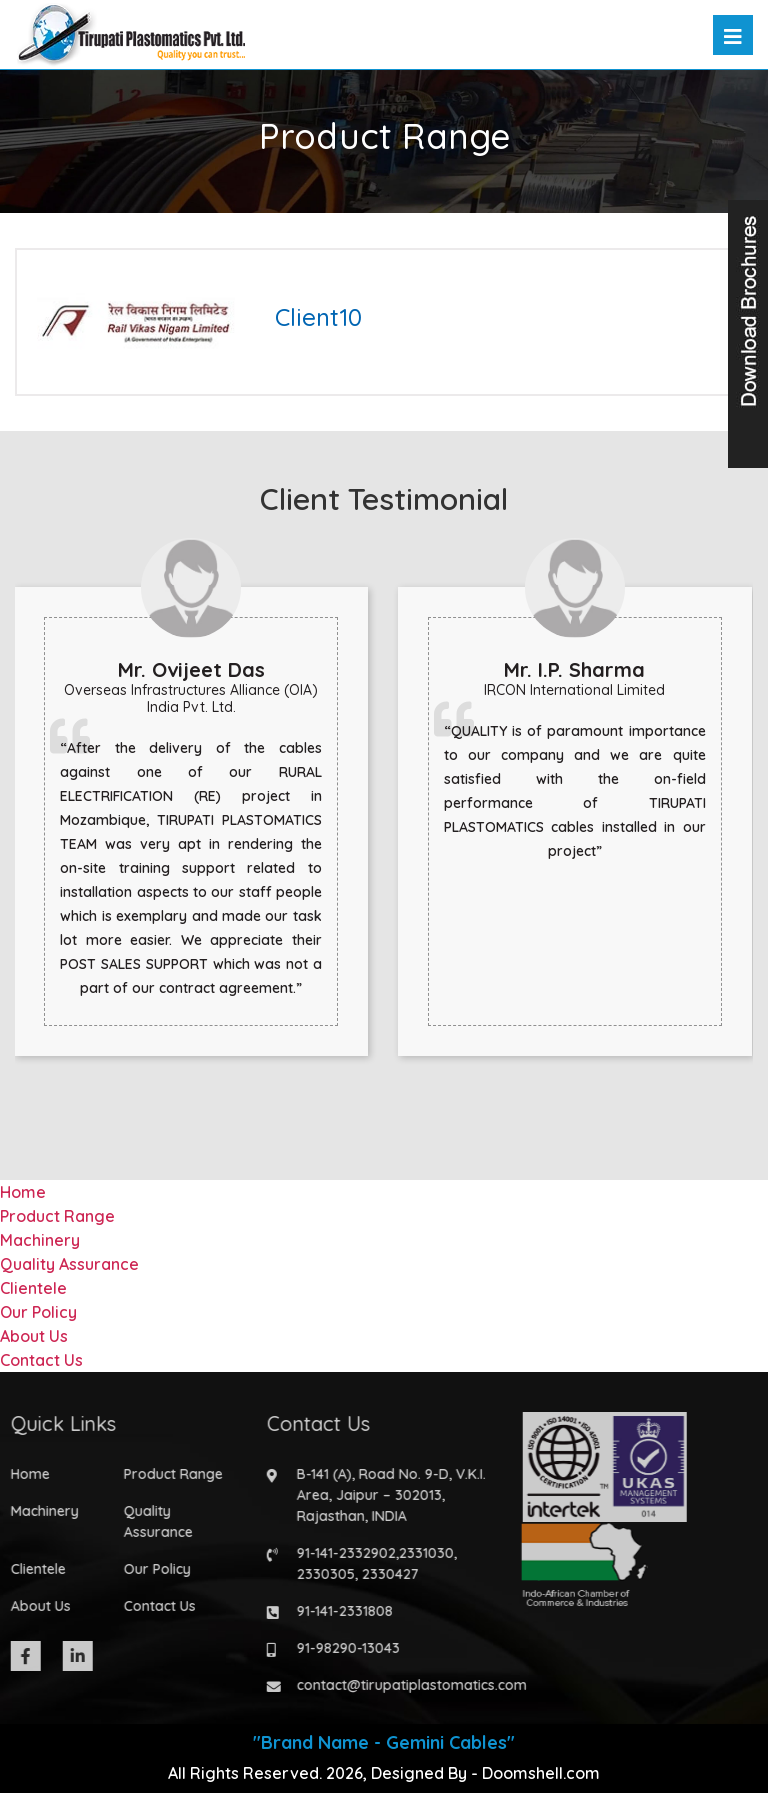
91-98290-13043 (341, 1648)
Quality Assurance (69, 1264)
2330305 (319, 1574)
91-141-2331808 (338, 1611)
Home (23, 1192)
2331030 (419, 1553)
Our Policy (38, 1312)
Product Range (57, 1216)
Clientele (33, 1288)
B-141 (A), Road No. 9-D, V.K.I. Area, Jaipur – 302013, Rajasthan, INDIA (384, 1495)
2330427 (383, 1574)
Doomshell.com (541, 1773)
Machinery (40, 1240)
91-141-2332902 (339, 1553)
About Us (34, 1336)
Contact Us (41, 1360)
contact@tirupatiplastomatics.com (405, 1685)
